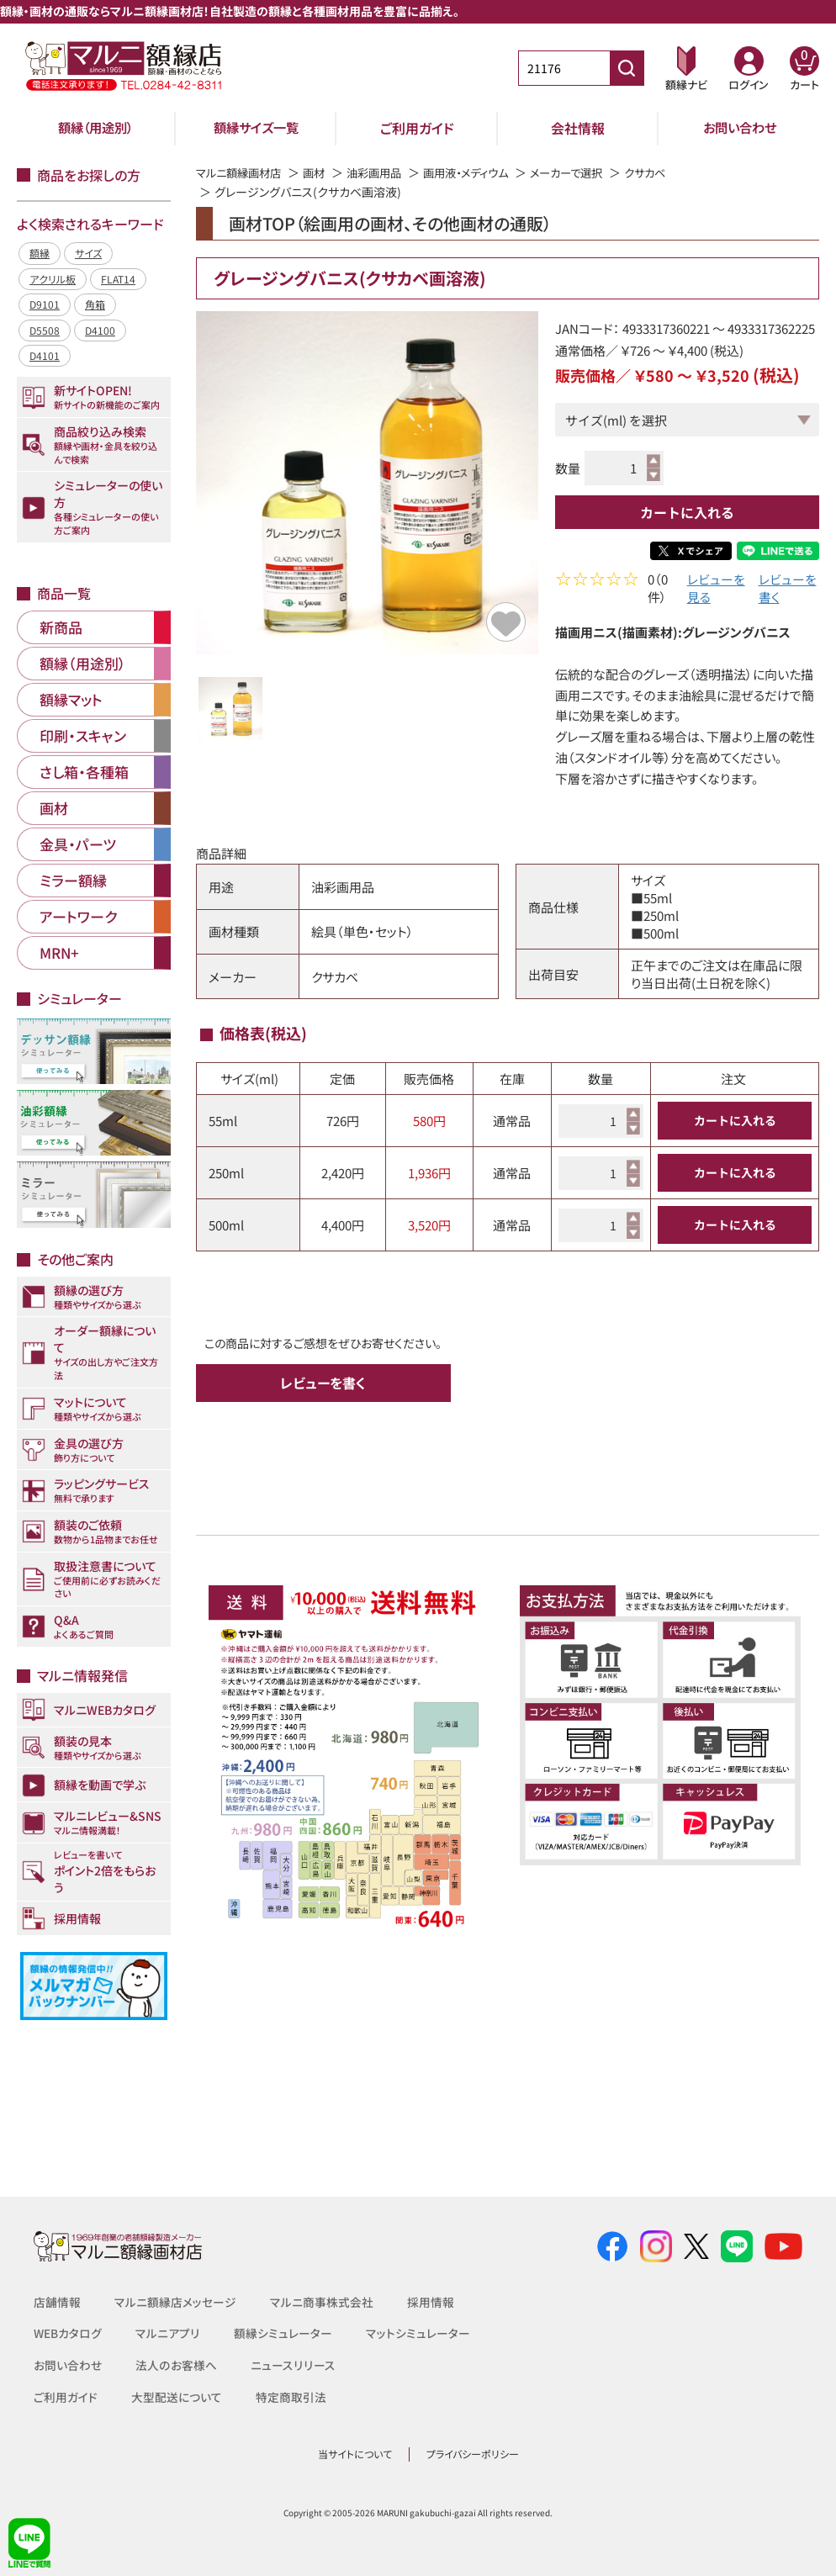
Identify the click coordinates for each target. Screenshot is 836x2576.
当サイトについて (355, 2453)
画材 (321, 172)
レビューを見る (716, 590)
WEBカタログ (68, 2333)
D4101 (44, 355)
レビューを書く (788, 590)
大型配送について (176, 2396)
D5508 (44, 330)
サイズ (88, 253)
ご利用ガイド (417, 128)
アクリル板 (52, 279)
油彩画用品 (384, 172)
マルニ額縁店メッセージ (175, 2301)
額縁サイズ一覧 (256, 128)
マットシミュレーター (418, 2333)
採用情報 (430, 2301)
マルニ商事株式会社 (321, 2301)
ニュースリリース (291, 2364)
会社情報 (578, 128)
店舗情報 (57, 2301)
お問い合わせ (740, 128)
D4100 (100, 330)
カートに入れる (687, 512)
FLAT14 (118, 279)
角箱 (95, 304)
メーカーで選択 (589, 172)
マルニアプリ (168, 2333)
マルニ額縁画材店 (242, 172)
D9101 (44, 304)
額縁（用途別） (96, 128)
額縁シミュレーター (283, 2333)
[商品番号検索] (626, 68)
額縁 (39, 253)
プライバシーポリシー (472, 2453)
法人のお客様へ (175, 2364)
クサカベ (672, 172)
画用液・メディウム (482, 172)
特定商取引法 (291, 2396)
